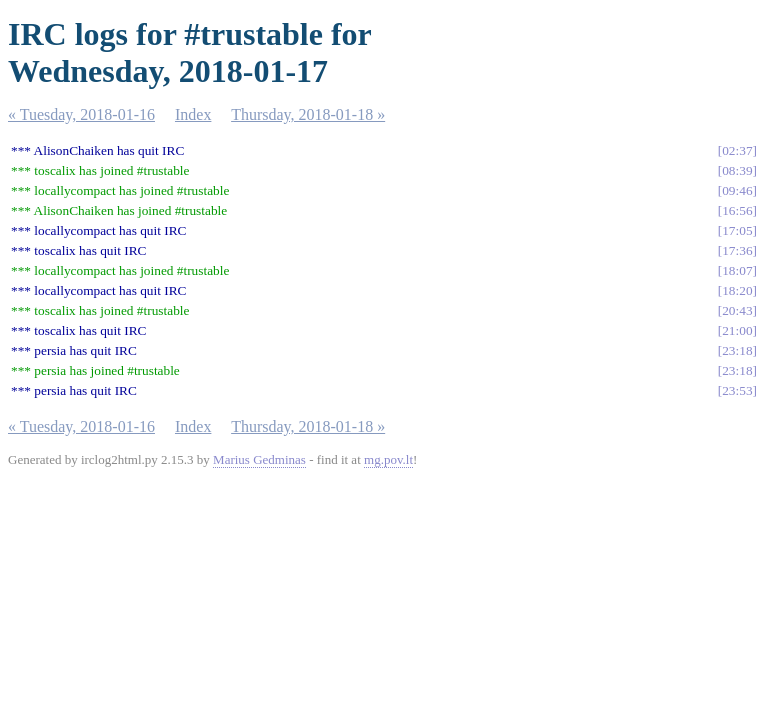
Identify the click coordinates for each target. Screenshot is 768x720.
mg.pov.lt (388, 459)
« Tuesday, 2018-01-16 (81, 114)
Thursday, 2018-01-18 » (308, 114)
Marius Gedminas (259, 459)
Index (193, 114)
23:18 (737, 350)
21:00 (737, 330)
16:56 (737, 210)
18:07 (737, 270)
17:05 (737, 230)
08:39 (737, 170)
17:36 (737, 250)
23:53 (737, 390)
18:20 (737, 290)
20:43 (737, 310)
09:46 (737, 190)
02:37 (737, 150)
